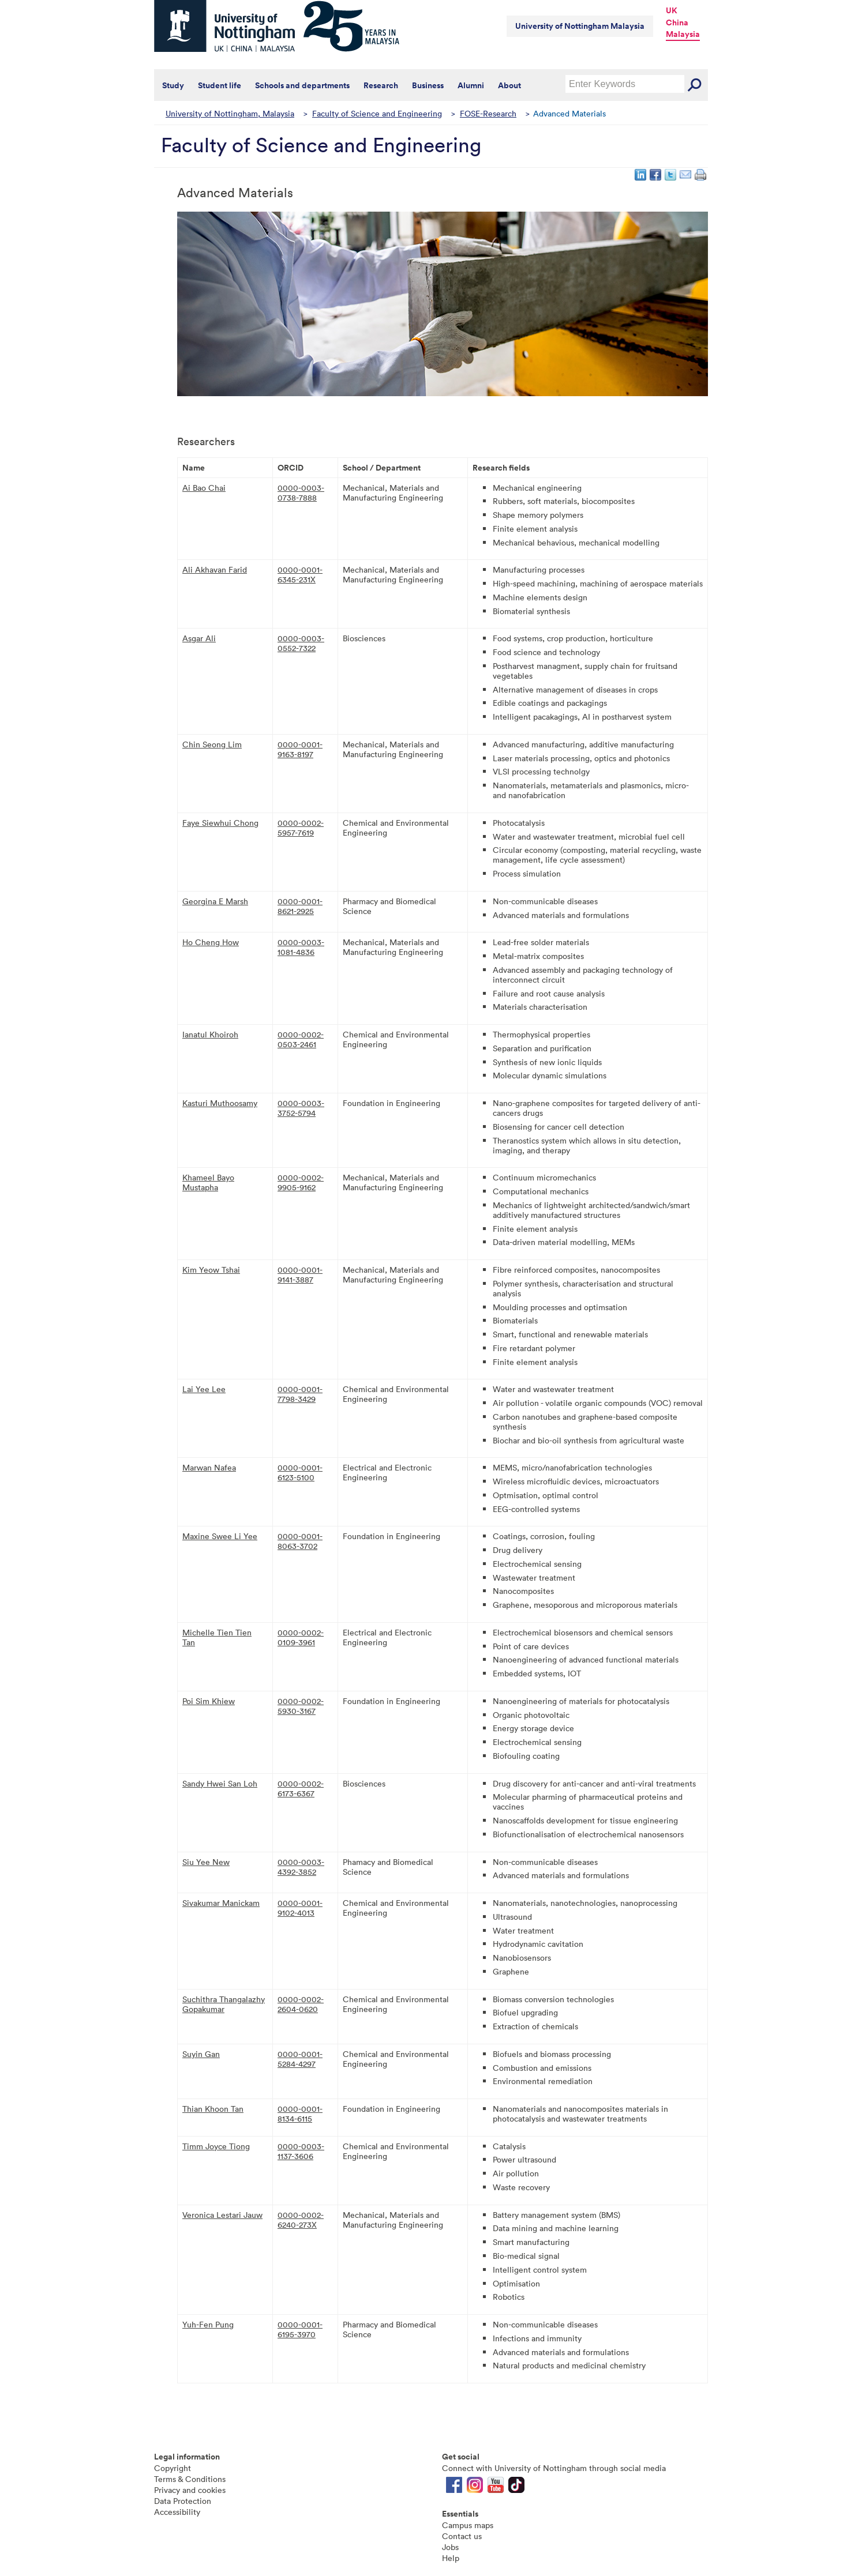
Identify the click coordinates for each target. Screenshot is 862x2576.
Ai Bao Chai (204, 487)
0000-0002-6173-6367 (301, 1788)
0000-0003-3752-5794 (301, 1107)
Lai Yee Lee (204, 1388)
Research (380, 85)
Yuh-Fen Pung (208, 2324)
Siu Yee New (206, 1861)
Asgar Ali (199, 638)
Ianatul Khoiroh (210, 1034)
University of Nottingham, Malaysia (230, 113)
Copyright (172, 2467)
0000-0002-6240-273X (301, 2219)
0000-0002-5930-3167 (301, 1705)
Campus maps (467, 2524)
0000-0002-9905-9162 (301, 1182)
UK (671, 10)
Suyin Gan (201, 2053)
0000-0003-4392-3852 (301, 1866)
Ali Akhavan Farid (214, 569)
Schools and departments (302, 85)
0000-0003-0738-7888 (301, 492)
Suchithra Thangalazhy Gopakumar (223, 2004)
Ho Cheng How (210, 942)
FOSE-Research (488, 113)
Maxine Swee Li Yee (219, 1535)
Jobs (450, 2546)
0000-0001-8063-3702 (300, 1540)
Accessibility (177, 2511)
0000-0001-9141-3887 (300, 1274)
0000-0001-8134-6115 (300, 2113)
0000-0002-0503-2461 (301, 1039)
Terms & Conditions (190, 2478)
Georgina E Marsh (215, 901)
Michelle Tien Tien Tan (217, 1637)
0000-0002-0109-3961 (301, 1637)
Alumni (471, 85)
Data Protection (182, 2500)
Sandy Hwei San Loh (219, 1783)
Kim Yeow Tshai (211, 1269)
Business (428, 85)
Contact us (462, 2535)
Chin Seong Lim (212, 744)
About (509, 85)
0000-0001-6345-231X (300, 574)
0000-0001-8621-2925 (300, 906)
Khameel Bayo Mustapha (208, 1182)
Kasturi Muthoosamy (219, 1102)
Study (173, 85)
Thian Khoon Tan (212, 2108)
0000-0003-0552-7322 (301, 643)
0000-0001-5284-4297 (300, 2058)
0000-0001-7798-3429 (300, 1393)
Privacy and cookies (190, 2489)
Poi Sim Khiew (208, 1700)
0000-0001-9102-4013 (300, 1907)
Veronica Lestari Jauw (222, 2214)
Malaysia (683, 34)
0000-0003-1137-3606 (301, 2151)
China (677, 22)
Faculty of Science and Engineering (377, 113)
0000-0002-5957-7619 (301, 827)
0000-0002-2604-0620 (301, 2004)
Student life (219, 85)
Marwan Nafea (209, 1467)
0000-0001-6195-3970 (300, 2329)
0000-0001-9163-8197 (300, 749)
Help (450, 2557)
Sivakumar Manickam (221, 1902)
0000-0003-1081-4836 (301, 947)
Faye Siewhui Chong (220, 822)
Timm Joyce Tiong (216, 2146)
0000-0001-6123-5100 (300, 1472)
